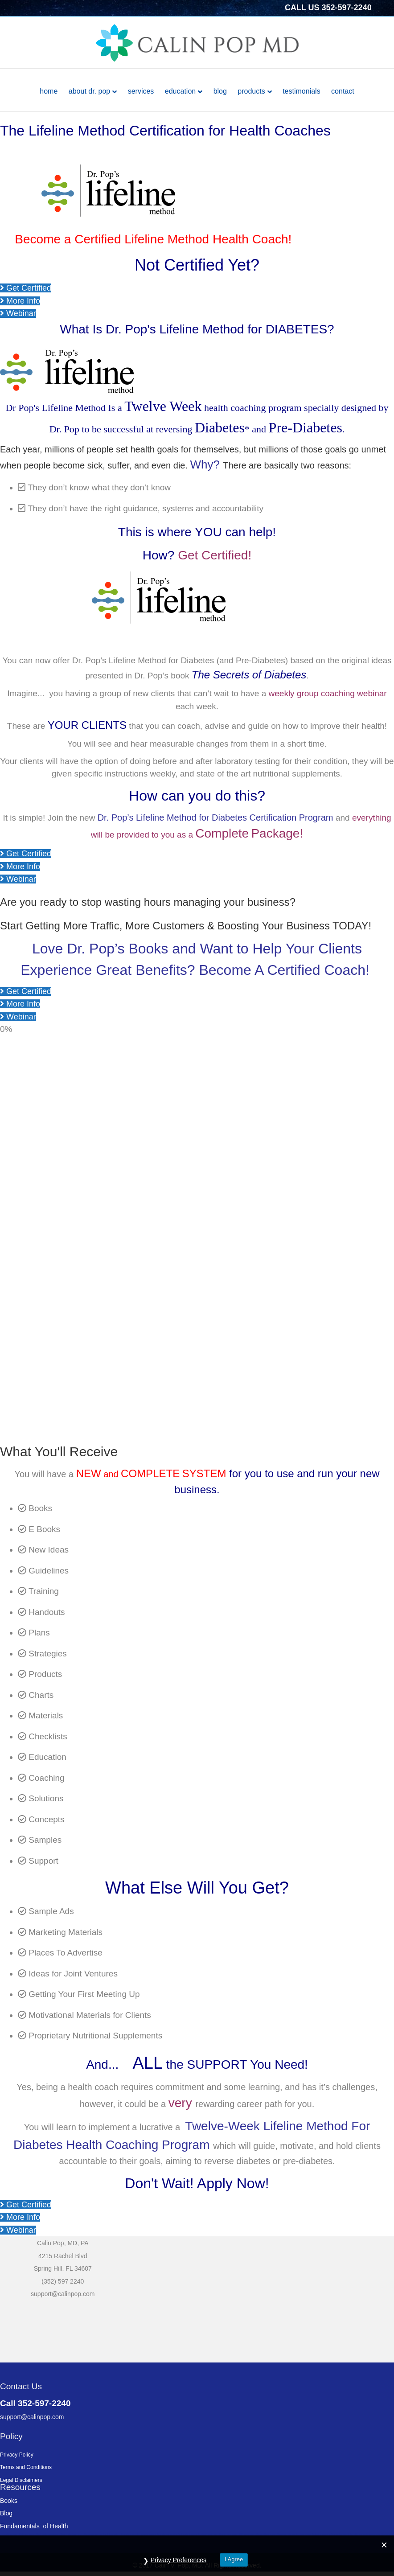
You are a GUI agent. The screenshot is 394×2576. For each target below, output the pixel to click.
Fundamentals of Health (34, 2526)
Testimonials (301, 91)
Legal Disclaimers (21, 2480)
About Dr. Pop (89, 91)
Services (141, 91)
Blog (220, 91)
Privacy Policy (16, 2455)
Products (251, 91)
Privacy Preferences (178, 2560)
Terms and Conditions (26, 2467)
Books (8, 2500)
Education (180, 91)
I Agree (234, 2559)
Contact (342, 91)
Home (48, 91)
